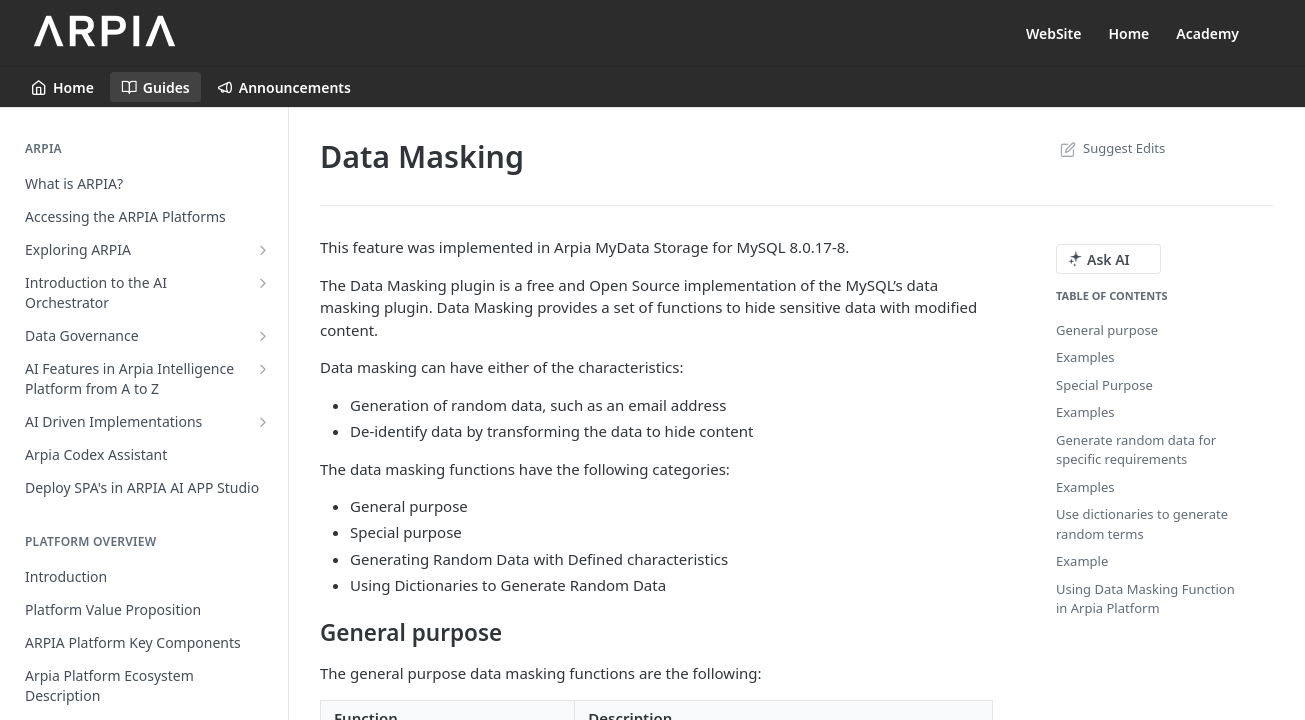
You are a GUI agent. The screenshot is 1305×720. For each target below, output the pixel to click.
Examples (1085, 357)
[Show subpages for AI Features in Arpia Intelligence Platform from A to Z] (263, 369)
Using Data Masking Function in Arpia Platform (1145, 599)
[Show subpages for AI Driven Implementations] (263, 422)
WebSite (1054, 33)
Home (1128, 33)
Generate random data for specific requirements (1136, 450)
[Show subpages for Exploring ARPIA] (263, 250)
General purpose (1107, 330)
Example (1082, 561)
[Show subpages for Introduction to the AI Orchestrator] (263, 283)
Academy (1207, 33)
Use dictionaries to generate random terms (1142, 524)
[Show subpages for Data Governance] (263, 336)
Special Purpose (1104, 385)
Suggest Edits (1110, 148)
